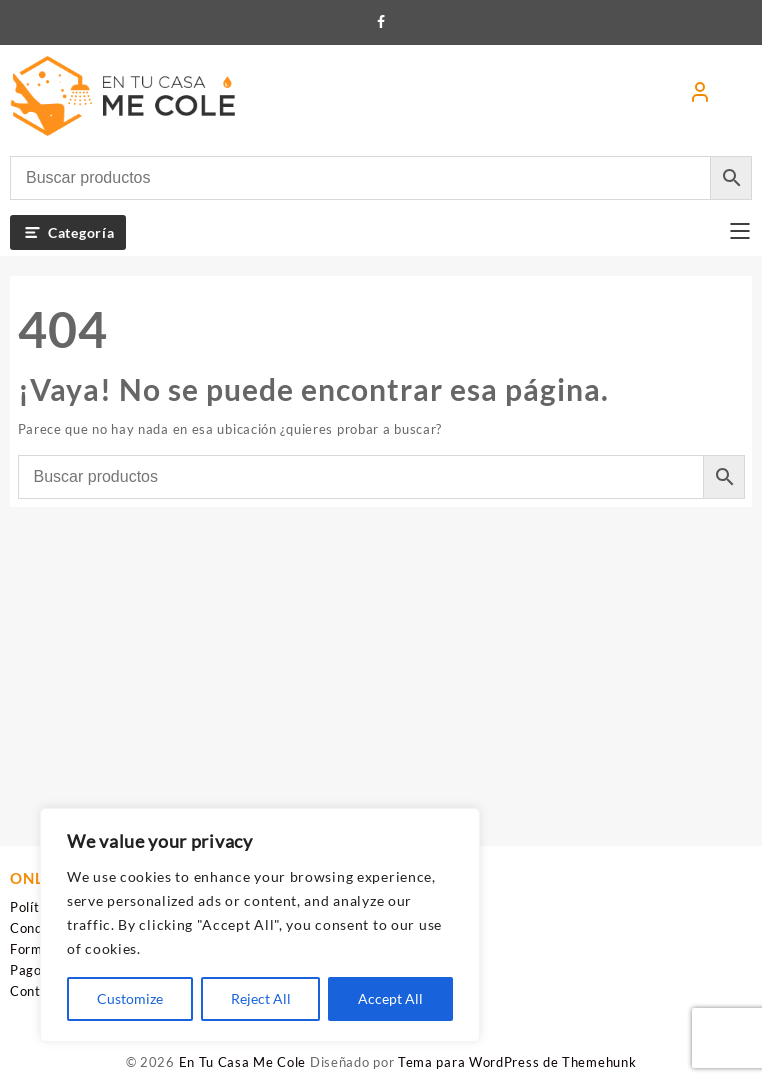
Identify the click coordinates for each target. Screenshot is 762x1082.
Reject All (261, 998)
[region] (260, 925)
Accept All (390, 998)
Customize (130, 998)
